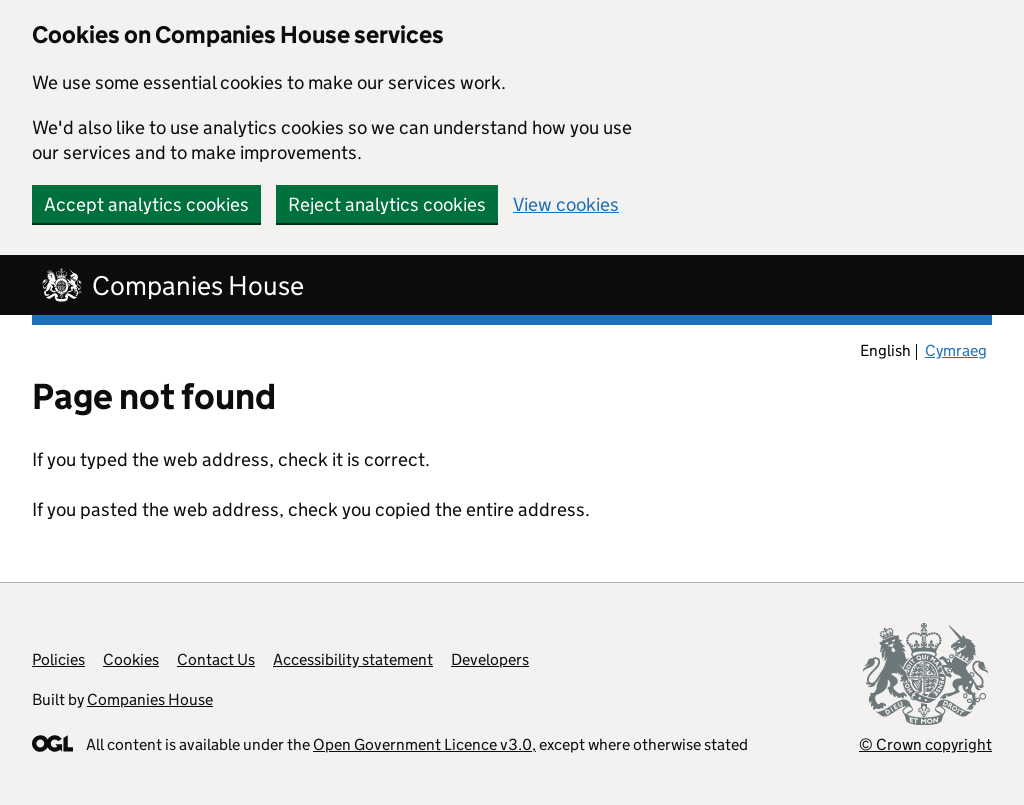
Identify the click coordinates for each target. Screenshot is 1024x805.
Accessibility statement (353, 659)
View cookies (566, 204)
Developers (490, 659)
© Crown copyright (925, 744)
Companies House (150, 699)
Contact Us (216, 659)
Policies (58, 659)
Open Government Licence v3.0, (424, 744)
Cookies (131, 659)
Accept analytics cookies (146, 204)
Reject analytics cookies (387, 204)
